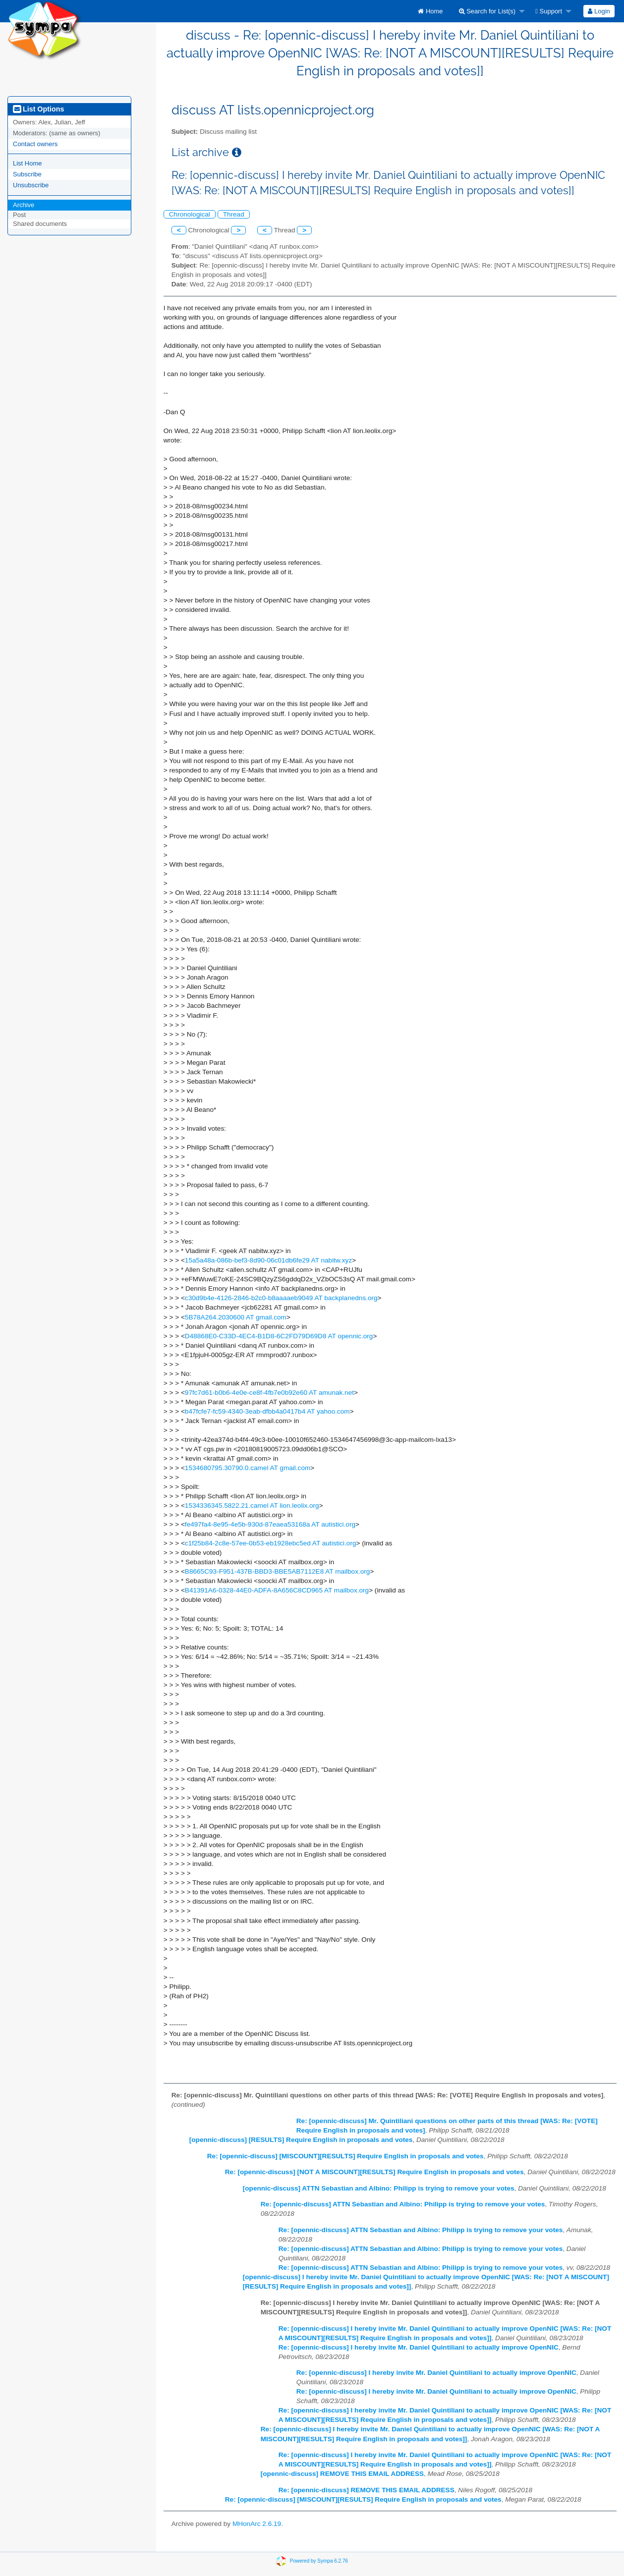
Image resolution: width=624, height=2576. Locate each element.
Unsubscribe (31, 185)
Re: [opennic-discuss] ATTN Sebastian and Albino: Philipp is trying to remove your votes (403, 2204)
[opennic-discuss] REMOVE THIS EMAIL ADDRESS (342, 2473)
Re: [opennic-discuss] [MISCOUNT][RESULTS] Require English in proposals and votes (345, 2156)
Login (599, 11)
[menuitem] (430, 11)
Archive (23, 205)
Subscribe (27, 174)
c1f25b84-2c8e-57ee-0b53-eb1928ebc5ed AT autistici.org (270, 1543)
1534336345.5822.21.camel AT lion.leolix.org (252, 1505)
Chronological (189, 214)
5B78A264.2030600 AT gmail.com (235, 1317)
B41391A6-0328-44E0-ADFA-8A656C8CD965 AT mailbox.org (277, 1590)
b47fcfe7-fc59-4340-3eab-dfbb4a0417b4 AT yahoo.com (267, 1411)
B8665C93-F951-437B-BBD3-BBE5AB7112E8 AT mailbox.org (277, 1571)
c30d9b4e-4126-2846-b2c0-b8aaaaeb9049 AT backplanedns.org (281, 1298)
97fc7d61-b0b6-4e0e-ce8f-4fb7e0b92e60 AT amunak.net (269, 1392)
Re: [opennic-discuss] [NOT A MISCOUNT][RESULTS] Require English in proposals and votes (374, 2172)
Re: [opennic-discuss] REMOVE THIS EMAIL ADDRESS (366, 2490)
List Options (38, 109)
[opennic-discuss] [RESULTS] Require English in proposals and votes (301, 2139)
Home (430, 11)
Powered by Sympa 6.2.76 (319, 2561)
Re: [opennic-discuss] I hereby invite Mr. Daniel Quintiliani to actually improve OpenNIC (419, 2347)
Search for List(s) (487, 11)
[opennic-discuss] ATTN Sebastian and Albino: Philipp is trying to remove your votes (378, 2188)
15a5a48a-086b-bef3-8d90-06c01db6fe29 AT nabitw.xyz (268, 1260)
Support (548, 11)
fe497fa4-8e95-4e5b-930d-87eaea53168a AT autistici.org (270, 1524)
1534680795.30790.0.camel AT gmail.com (247, 1468)
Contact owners (35, 144)
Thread (233, 214)
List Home (27, 163)
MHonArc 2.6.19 (256, 2523)
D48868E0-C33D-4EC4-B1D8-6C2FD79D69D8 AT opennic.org (279, 1336)
